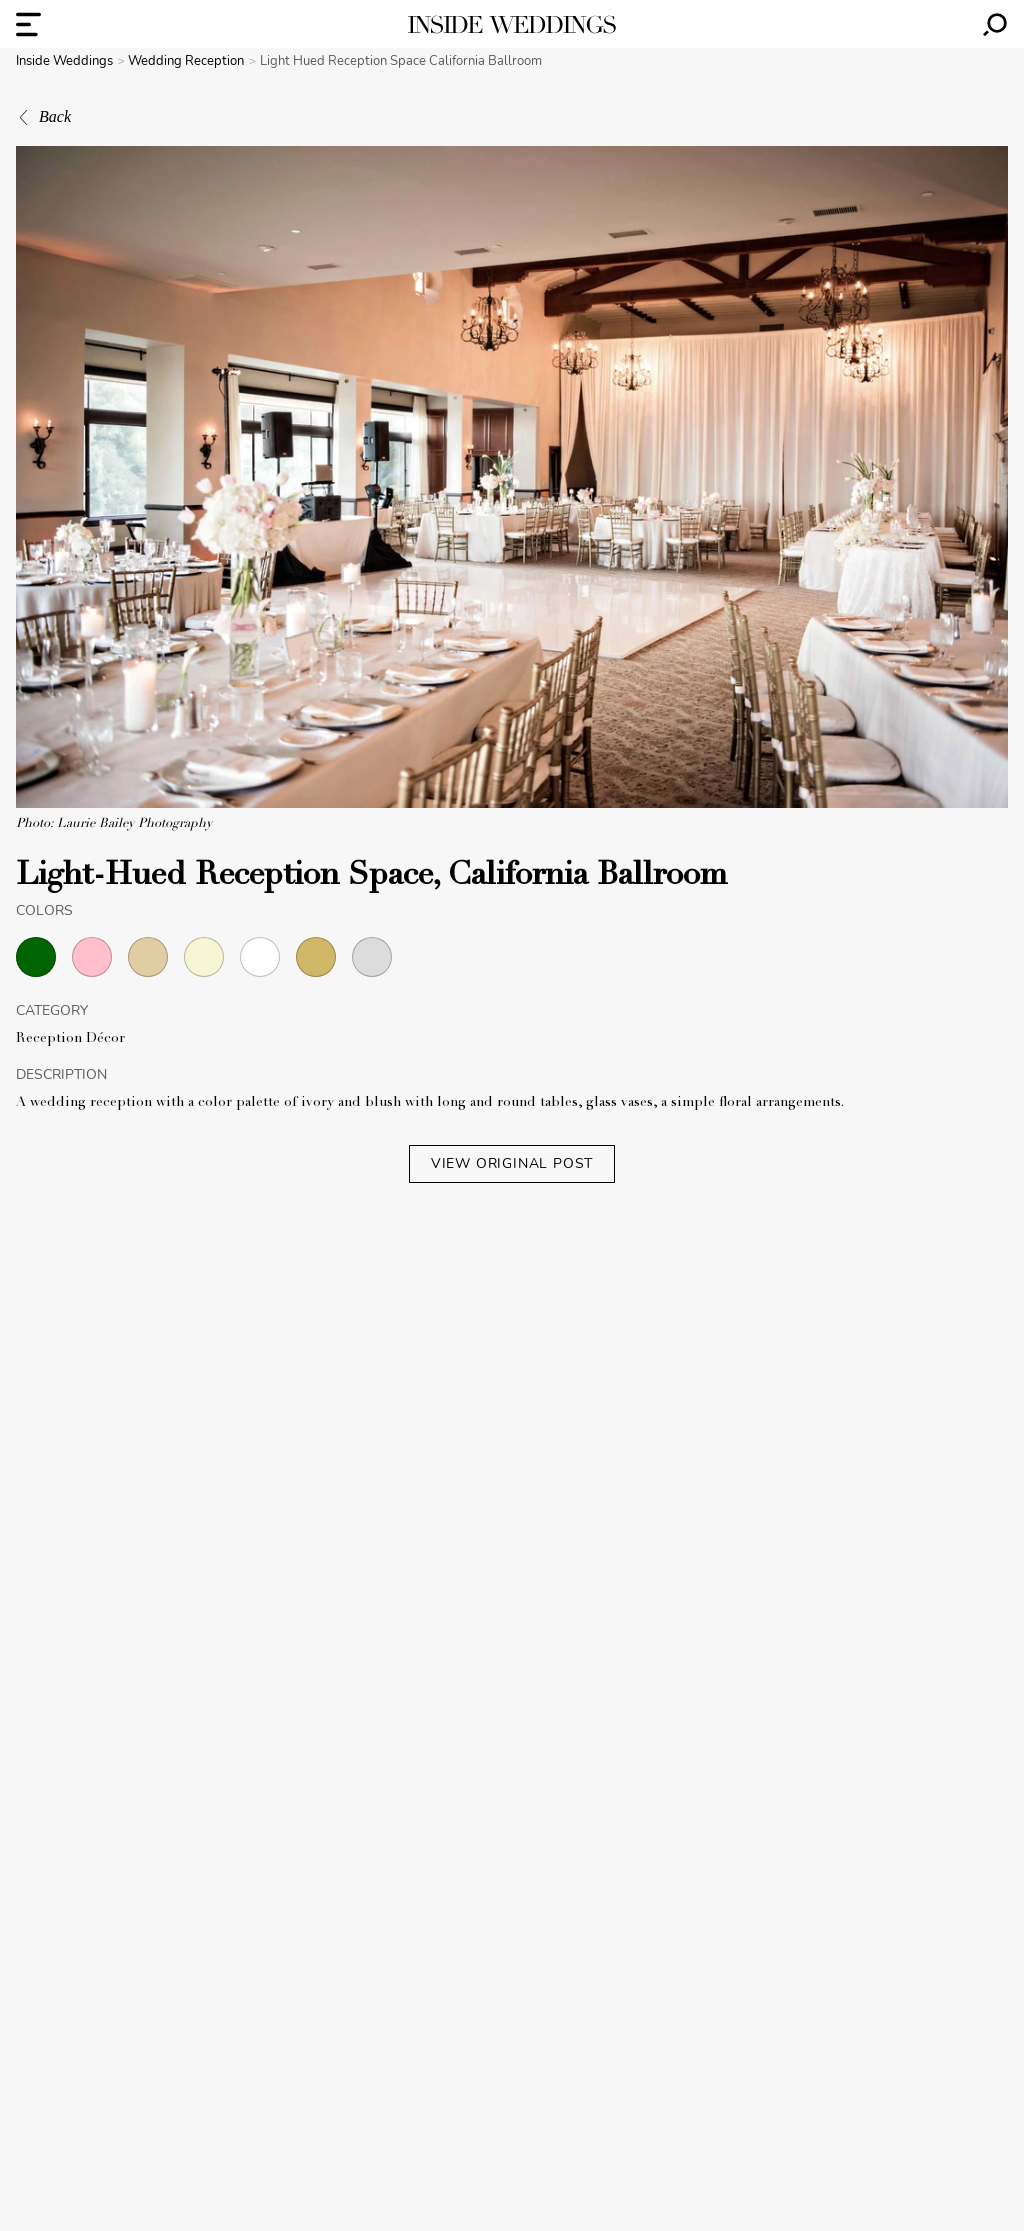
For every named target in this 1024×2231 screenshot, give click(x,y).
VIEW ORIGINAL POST (512, 1163)
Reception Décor (70, 1039)
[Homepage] (512, 24)
